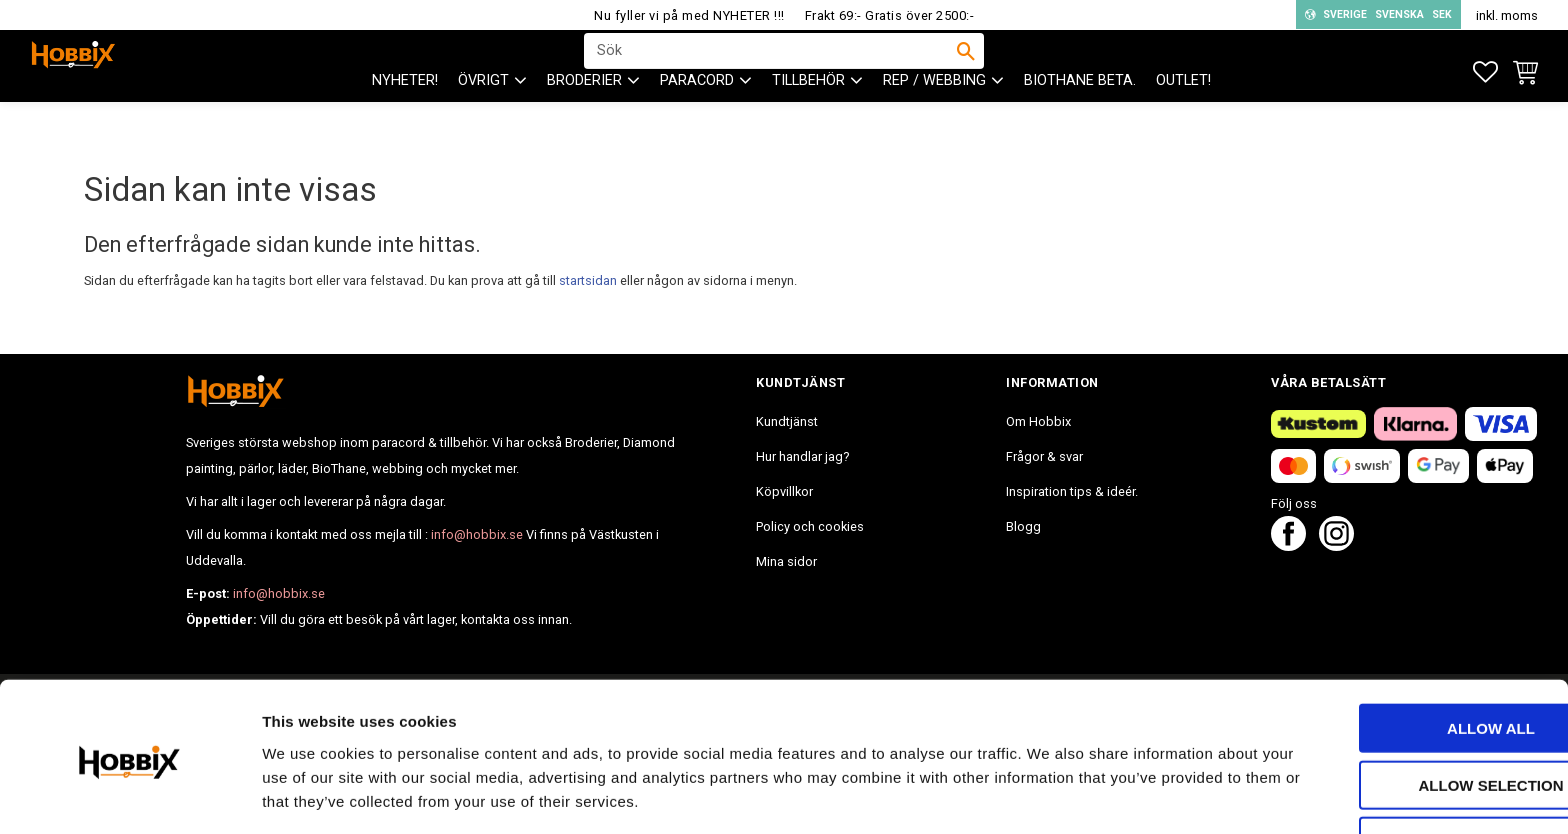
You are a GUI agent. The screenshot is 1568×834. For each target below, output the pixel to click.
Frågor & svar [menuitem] (1044, 456)
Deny (1401, 770)
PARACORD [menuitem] (697, 120)
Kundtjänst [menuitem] (787, 421)
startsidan (588, 280)
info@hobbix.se (477, 534)
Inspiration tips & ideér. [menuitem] (1072, 491)
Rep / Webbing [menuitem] (934, 120)
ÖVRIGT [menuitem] (483, 120)
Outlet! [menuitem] (1183, 120)
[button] (1485, 72)
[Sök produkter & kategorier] (771, 71)
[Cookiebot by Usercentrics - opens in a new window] (129, 795)
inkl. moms (1507, 15)
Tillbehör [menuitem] (808, 120)
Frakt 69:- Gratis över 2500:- (890, 15)
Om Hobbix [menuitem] (1038, 421)
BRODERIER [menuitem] (584, 120)
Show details (1049, 794)
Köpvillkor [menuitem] (784, 491)
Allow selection (1401, 714)
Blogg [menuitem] (1023, 526)
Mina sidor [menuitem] (786, 561)
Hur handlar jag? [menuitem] (802, 456)
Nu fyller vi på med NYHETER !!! (689, 15)
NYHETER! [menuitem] (405, 120)
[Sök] (966, 71)
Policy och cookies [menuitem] (810, 526)
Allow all (1401, 657)
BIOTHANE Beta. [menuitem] (1080, 120)
